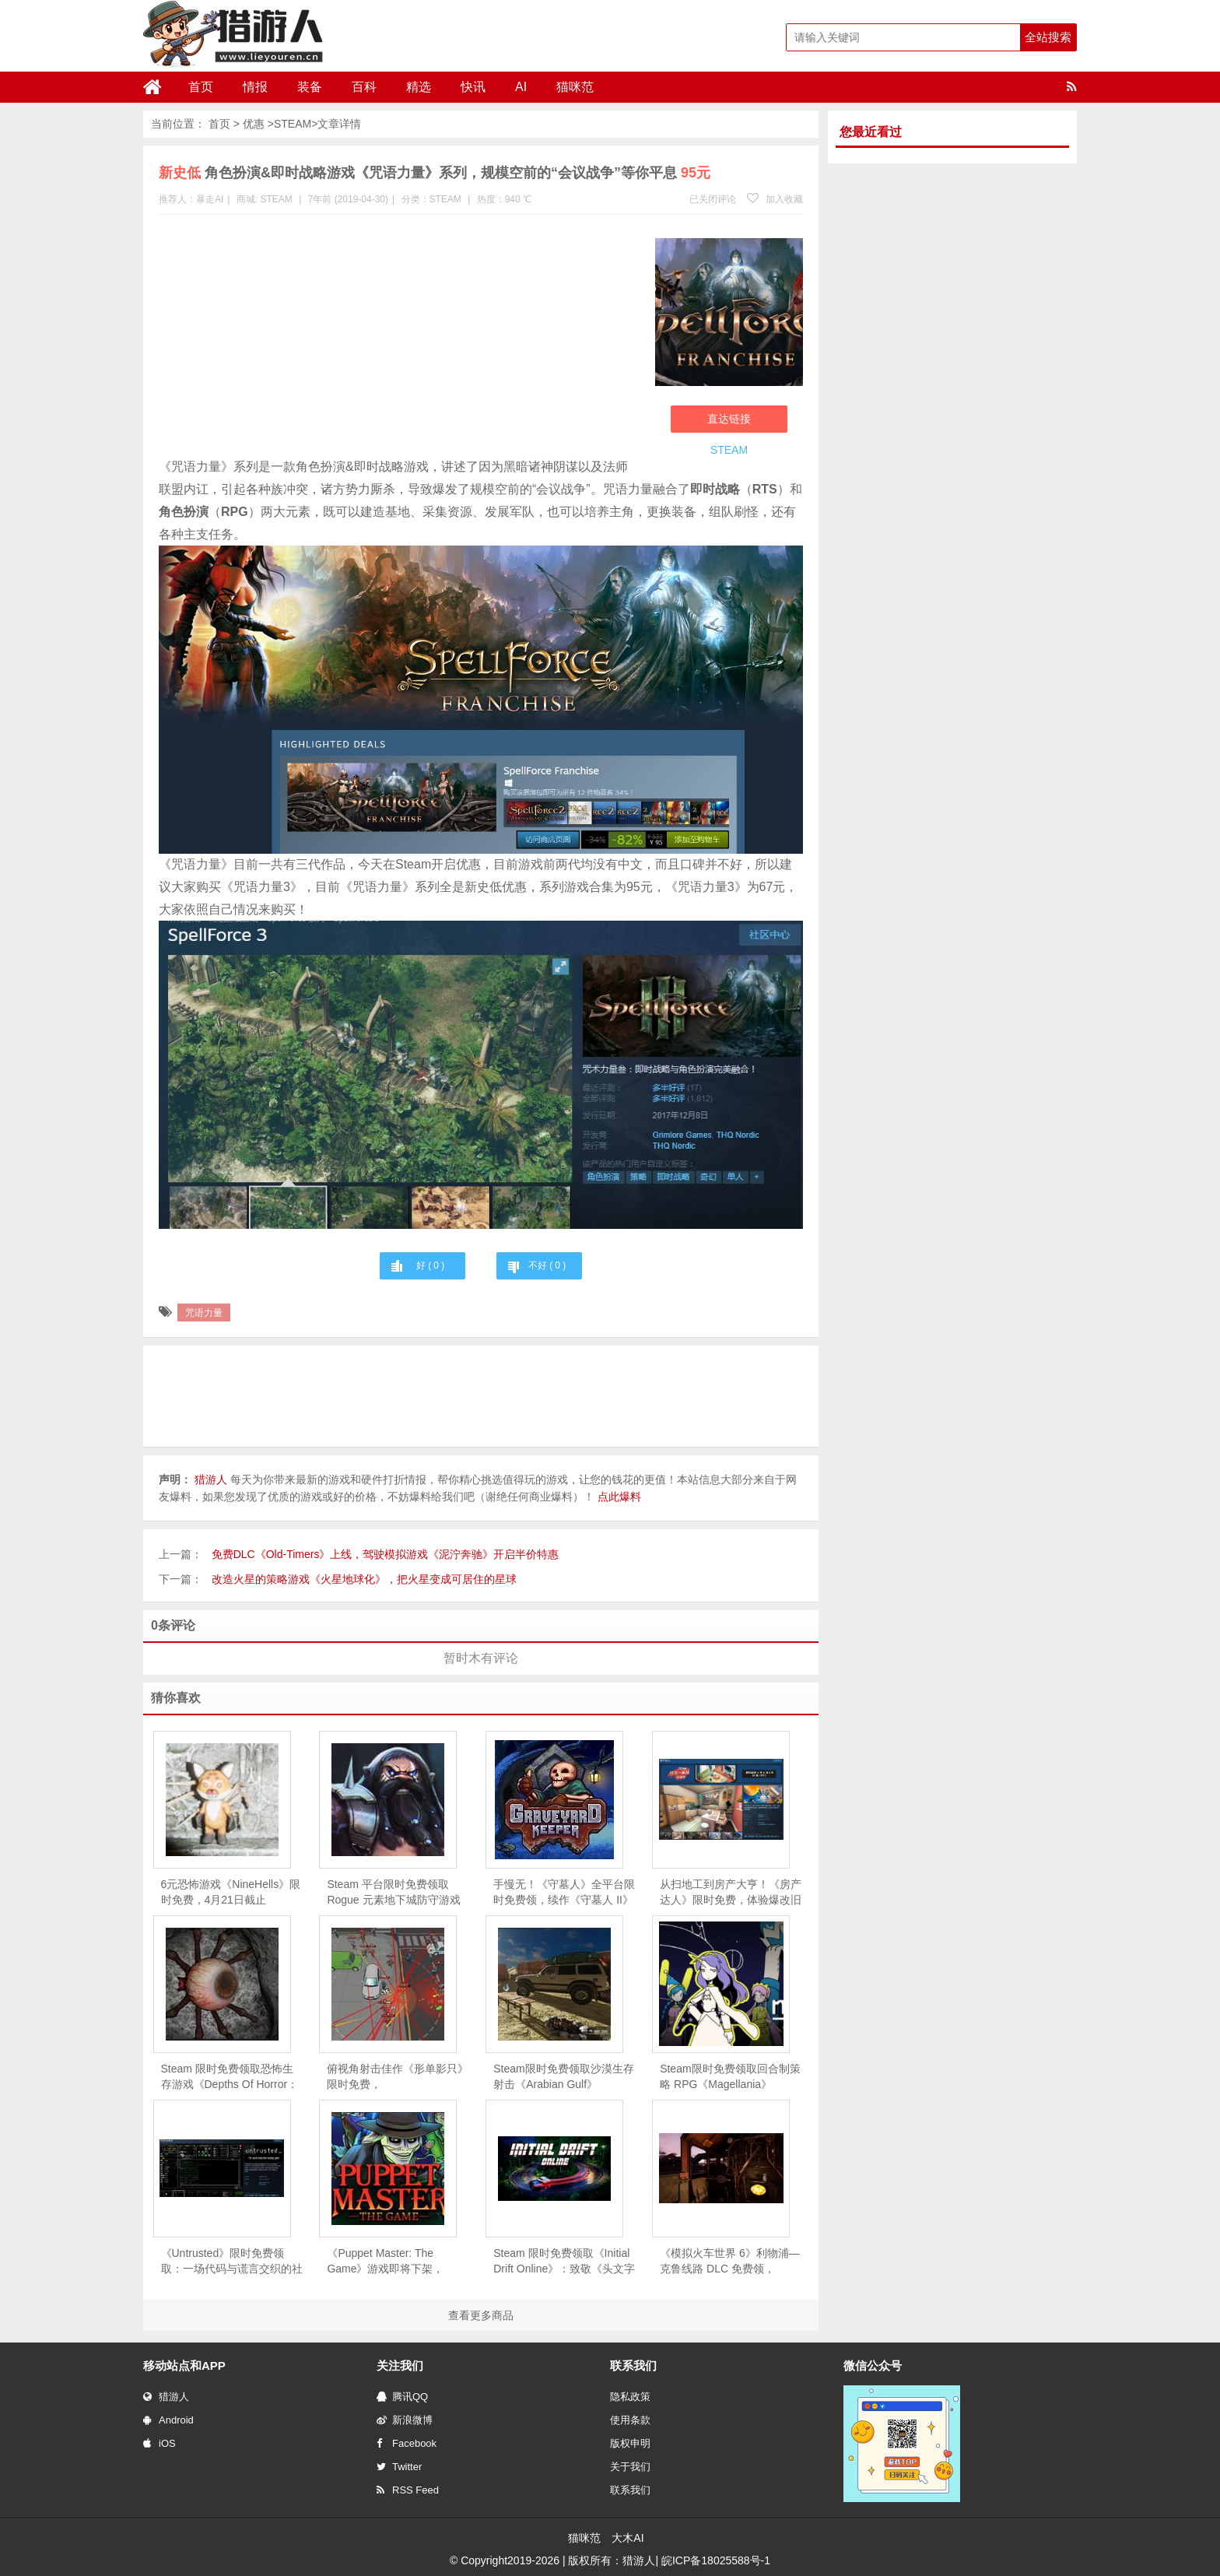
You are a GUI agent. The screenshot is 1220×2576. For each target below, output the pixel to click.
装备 (309, 86)
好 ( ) (430, 1265)
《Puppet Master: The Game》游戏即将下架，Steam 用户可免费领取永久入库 (393, 2261)
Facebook (406, 2443)
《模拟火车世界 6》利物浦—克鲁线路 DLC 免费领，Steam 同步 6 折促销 (730, 2261)
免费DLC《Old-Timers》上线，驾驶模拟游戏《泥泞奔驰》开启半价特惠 (385, 1554)
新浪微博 (405, 2420)
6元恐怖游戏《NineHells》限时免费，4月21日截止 (231, 1892)
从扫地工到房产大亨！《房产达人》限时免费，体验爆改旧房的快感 (730, 1892)
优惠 (254, 124)
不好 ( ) (547, 1265)
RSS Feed (408, 2490)
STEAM (292, 124)
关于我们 (630, 2466)
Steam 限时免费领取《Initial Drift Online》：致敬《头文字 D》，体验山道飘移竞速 (564, 2261)
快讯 (473, 86)
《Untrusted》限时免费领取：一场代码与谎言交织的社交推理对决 (232, 2261)
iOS (159, 2443)
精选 (418, 86)
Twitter (399, 2466)
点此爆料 (619, 1496)
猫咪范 (575, 86)
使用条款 (630, 2420)
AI (521, 86)
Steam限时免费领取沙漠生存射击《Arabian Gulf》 (563, 2076)
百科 (364, 86)
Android (168, 2420)
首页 (200, 86)
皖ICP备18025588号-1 (715, 2560)
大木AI (627, 2538)
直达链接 (729, 418)
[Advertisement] (399, 339)
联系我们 (630, 2490)
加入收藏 (775, 199)
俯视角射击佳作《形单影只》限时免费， (397, 2076)
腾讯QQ (402, 2396)
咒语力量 (204, 1312)
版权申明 (630, 2443)
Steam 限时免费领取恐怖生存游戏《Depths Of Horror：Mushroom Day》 (230, 2077)
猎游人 (166, 2396)
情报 (255, 86)
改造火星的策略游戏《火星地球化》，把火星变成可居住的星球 (364, 1579)
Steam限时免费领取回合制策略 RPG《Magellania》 (730, 2076)
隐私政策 (630, 2396)
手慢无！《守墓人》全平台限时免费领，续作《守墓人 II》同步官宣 (564, 1892)
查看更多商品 (481, 2315)
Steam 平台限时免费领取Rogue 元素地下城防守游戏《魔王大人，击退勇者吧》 (393, 1892)
